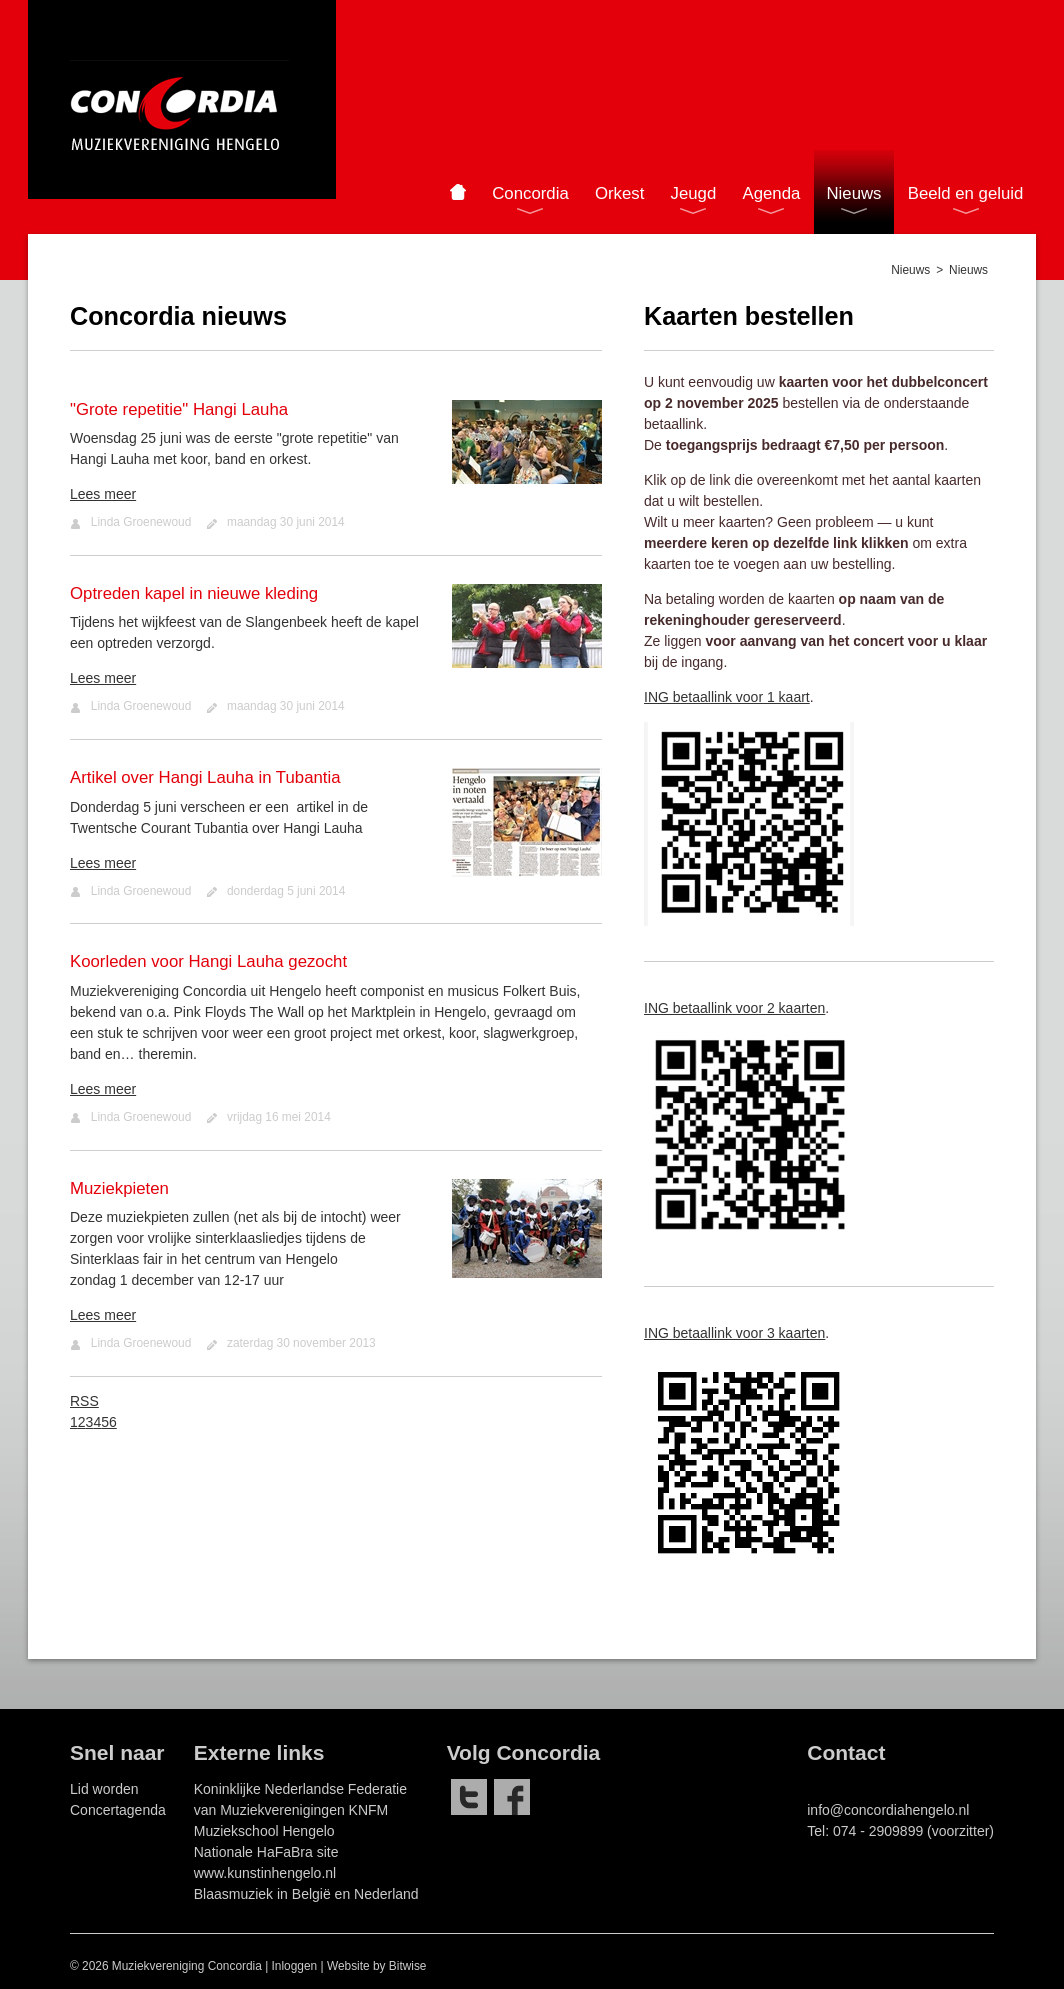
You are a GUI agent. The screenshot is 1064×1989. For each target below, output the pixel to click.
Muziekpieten (119, 1188)
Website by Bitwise (377, 1966)
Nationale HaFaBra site (266, 1852)
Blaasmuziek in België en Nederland (306, 1894)
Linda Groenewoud (141, 522)
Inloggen (295, 1966)
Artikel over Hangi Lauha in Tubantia (205, 777)
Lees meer (103, 494)
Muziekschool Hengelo (264, 1831)
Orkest (619, 193)
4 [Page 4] (97, 1422)
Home (457, 192)
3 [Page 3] (90, 1422)
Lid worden (104, 1789)
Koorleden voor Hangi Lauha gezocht (208, 961)
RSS (84, 1401)
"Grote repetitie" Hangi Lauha (179, 409)
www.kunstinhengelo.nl (265, 1873)
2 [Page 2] (82, 1422)
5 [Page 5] (105, 1422)
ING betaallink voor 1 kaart (727, 697)
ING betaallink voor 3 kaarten (734, 1333)
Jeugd (694, 193)
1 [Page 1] (74, 1422)
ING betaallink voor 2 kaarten (734, 1008)
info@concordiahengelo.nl (888, 1810)
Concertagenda (118, 1810)
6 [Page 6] (113, 1422)
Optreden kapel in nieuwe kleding (194, 593)
